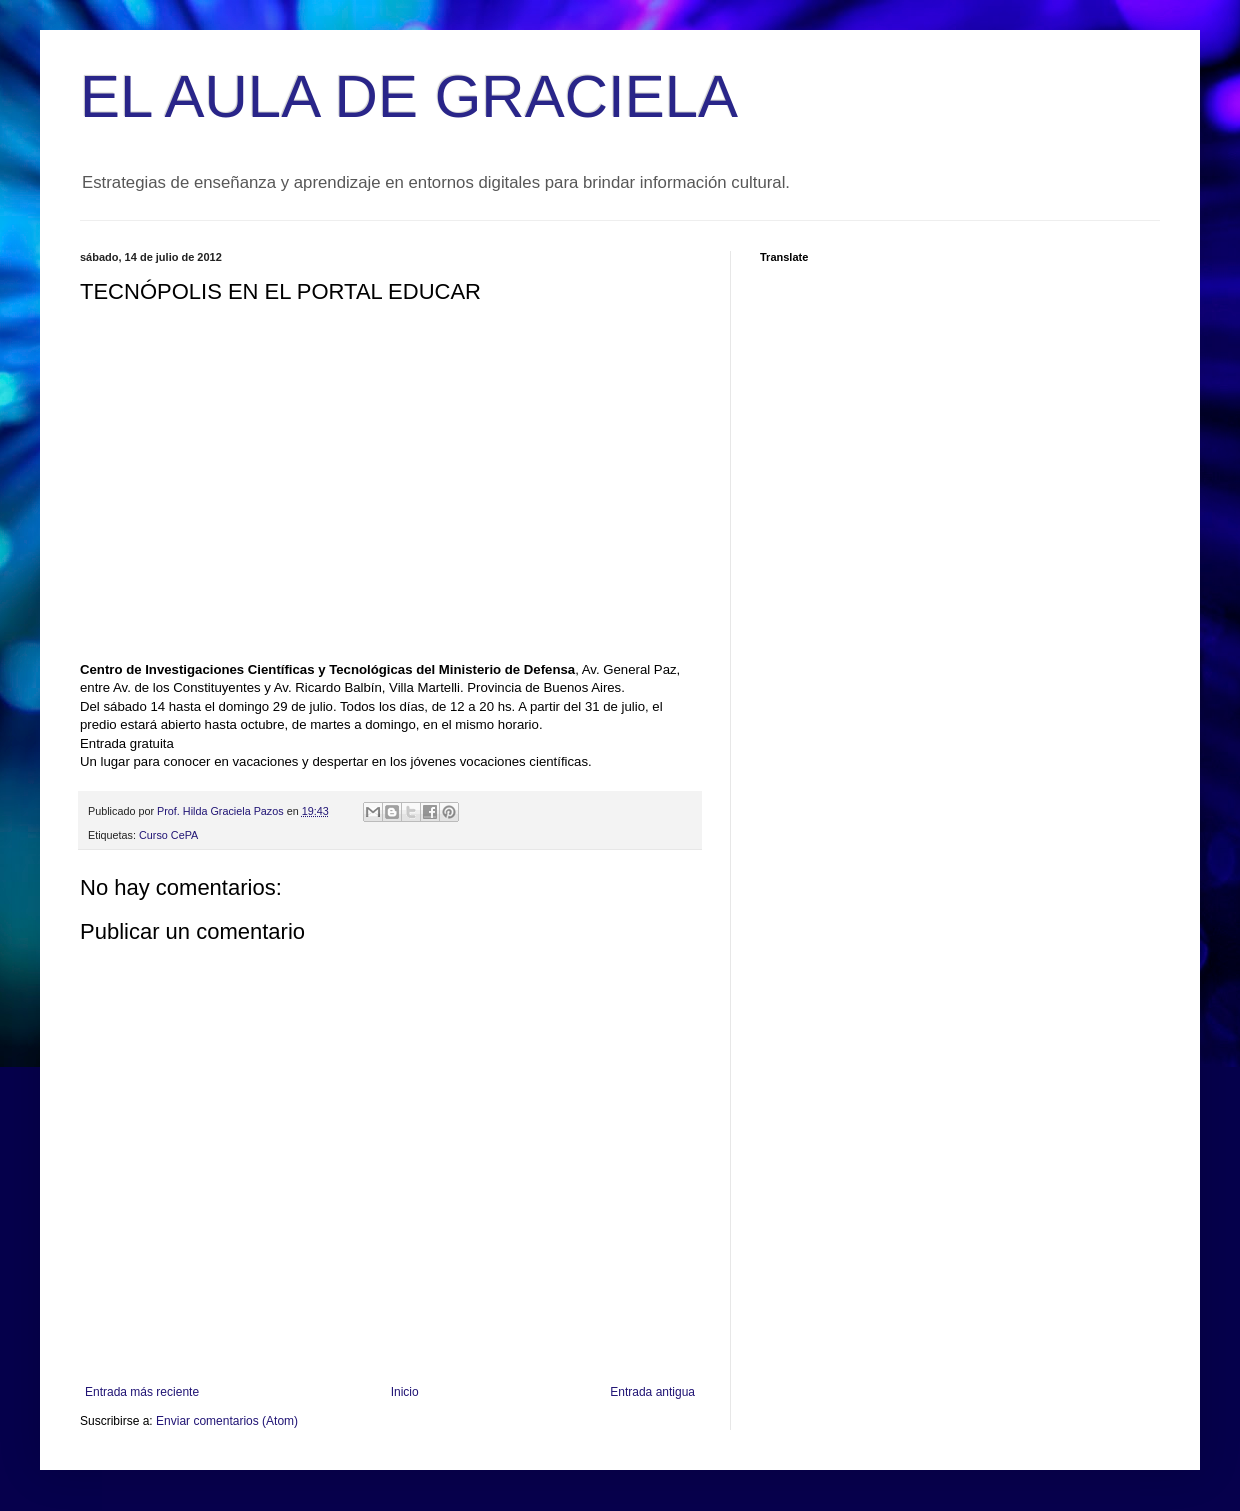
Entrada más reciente (142, 1392)
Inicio (405, 1392)
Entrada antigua (652, 1392)
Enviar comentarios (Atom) (227, 1421)
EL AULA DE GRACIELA (409, 96)
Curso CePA (168, 835)
